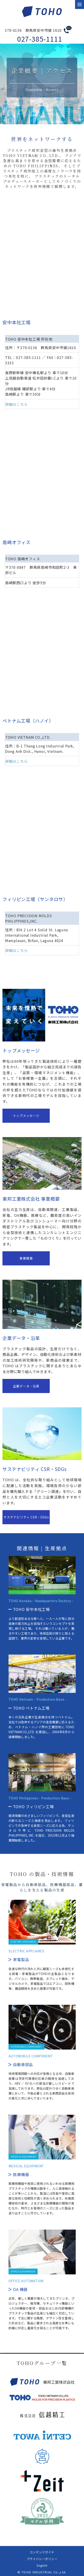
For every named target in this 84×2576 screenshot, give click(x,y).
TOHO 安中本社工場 (31, 1609)
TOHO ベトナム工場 (31, 1708)
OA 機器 (20, 2289)
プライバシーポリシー (42, 2559)
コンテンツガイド (42, 2552)
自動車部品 (23, 2064)
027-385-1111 (39, 39)
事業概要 (26, 1258)
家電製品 (21, 1959)
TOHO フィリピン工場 (33, 1806)
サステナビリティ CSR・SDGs (26, 1517)
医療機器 (21, 2174)
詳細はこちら (16, 404)
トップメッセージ (26, 1115)
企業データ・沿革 (26, 1386)
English (42, 2565)
